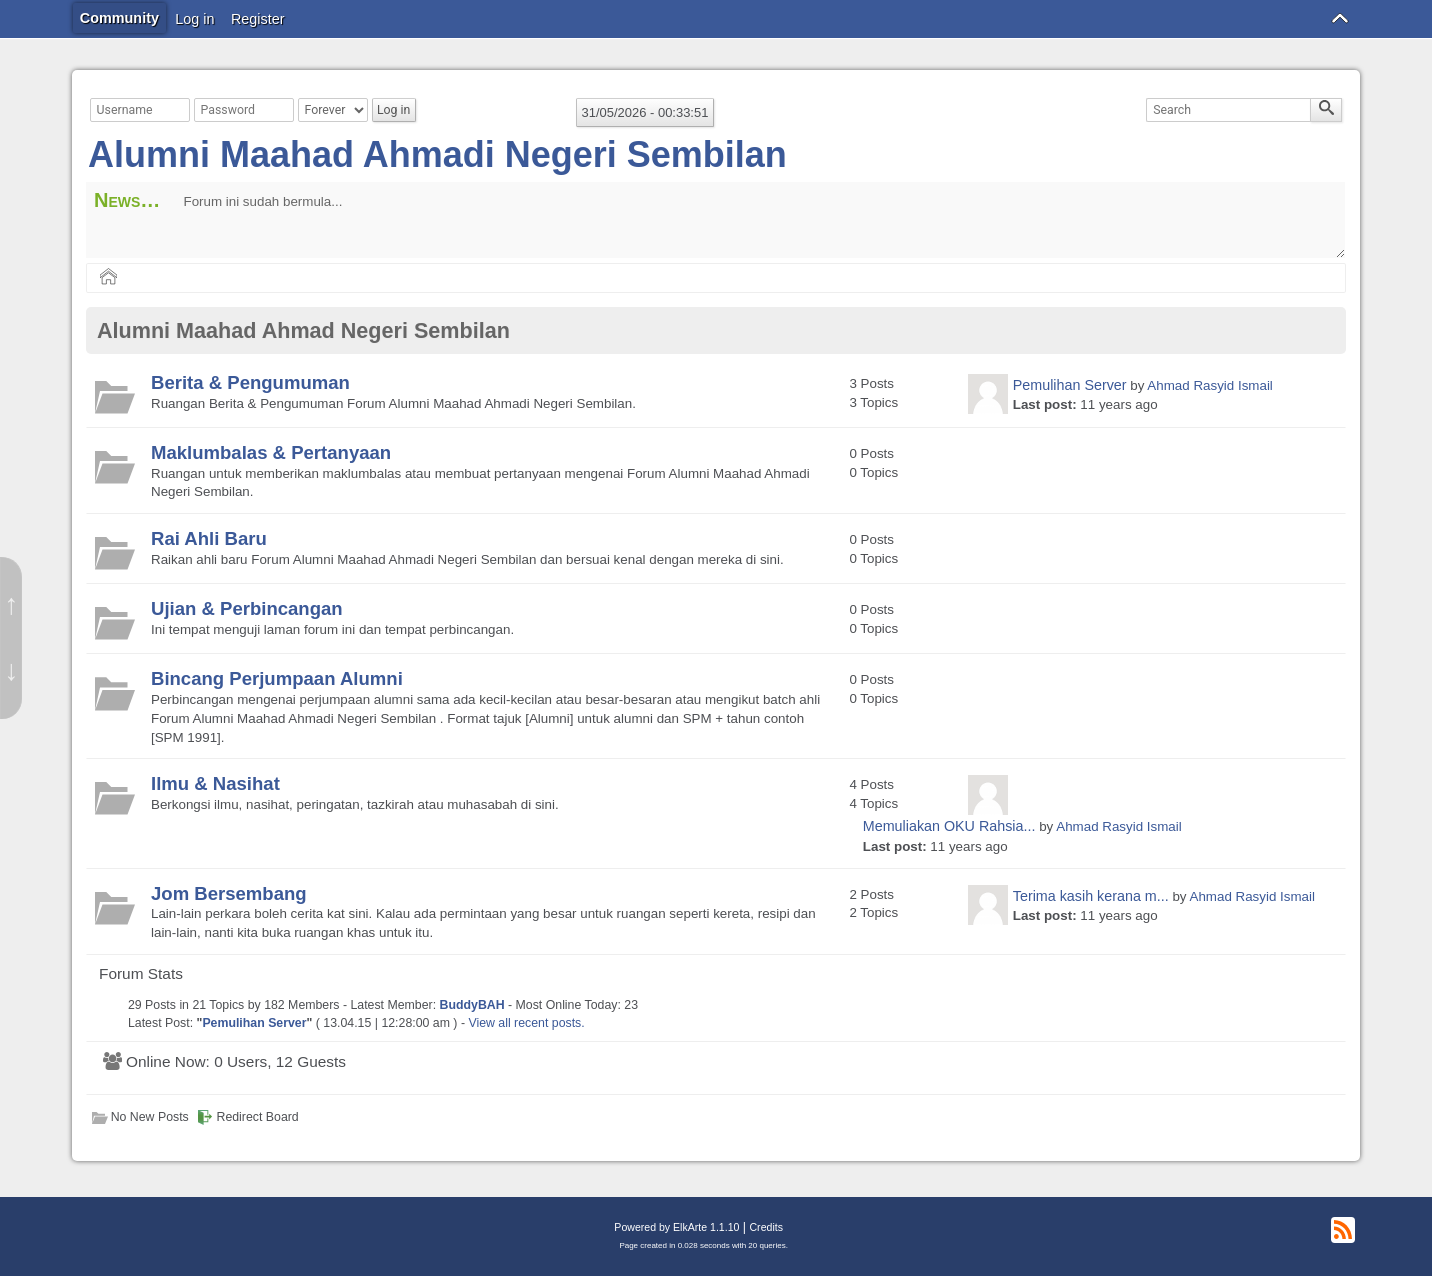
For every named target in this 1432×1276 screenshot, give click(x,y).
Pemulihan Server (1070, 385)
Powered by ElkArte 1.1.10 (676, 1227)
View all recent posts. (526, 1023)
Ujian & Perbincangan (247, 608)
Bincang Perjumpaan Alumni (277, 678)
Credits (765, 1227)
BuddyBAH (472, 1005)
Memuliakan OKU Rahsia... (949, 826)
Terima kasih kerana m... (1091, 896)
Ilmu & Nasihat (215, 783)
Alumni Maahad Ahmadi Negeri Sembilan (437, 154)
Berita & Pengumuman (250, 382)
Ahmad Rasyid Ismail (1209, 385)
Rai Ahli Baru (209, 538)
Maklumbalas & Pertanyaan (271, 452)
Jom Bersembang (229, 893)
